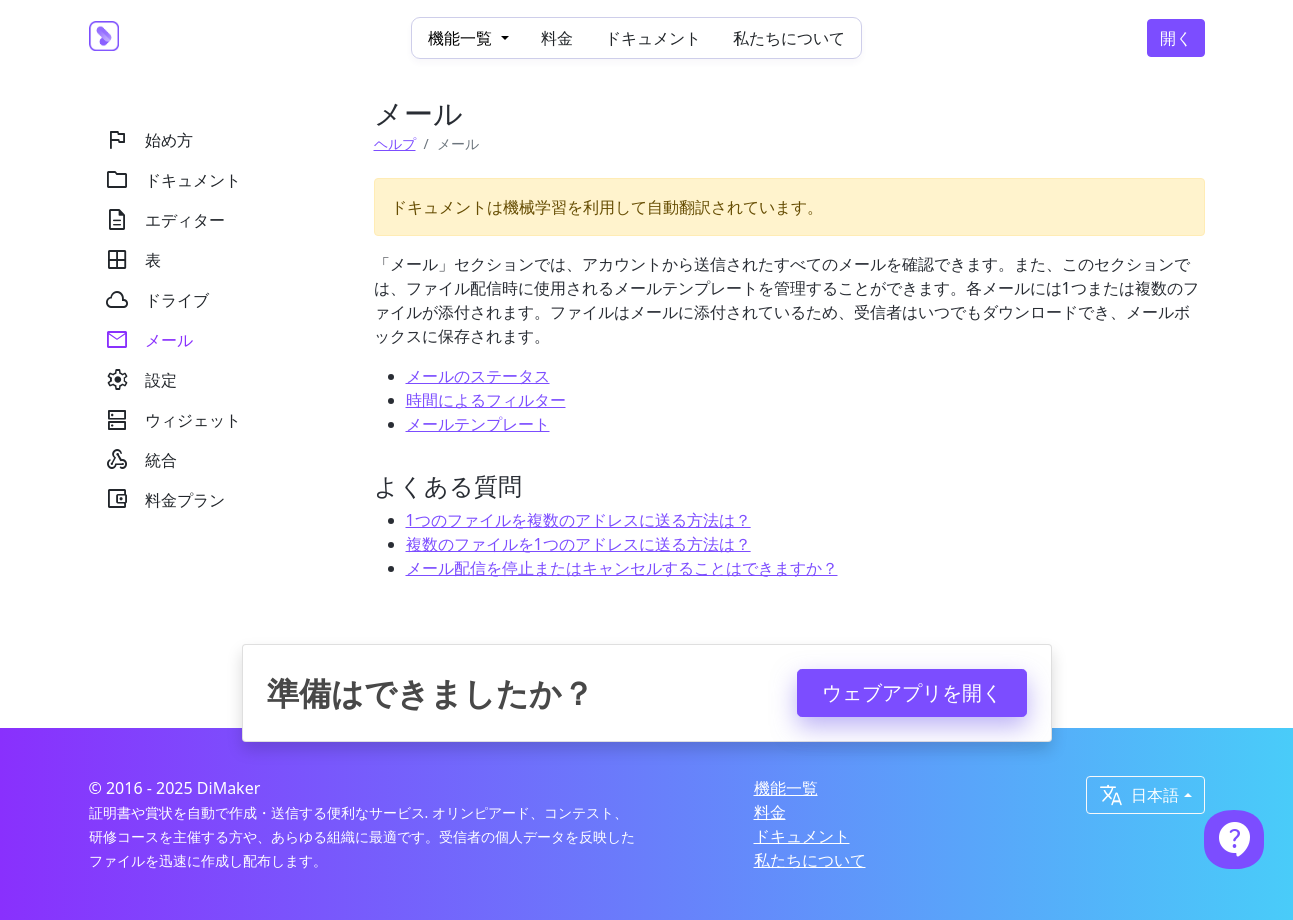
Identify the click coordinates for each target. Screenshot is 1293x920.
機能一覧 (786, 788)
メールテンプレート (478, 424)
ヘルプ (395, 143)
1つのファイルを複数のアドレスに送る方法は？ (578, 520)
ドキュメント (653, 38)
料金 (557, 38)
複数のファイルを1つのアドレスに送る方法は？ (578, 544)
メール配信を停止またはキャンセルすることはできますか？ (622, 568)
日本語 (1139, 795)
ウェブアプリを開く (912, 692)
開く (1176, 38)
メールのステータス (478, 376)
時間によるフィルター (486, 400)
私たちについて (789, 38)
